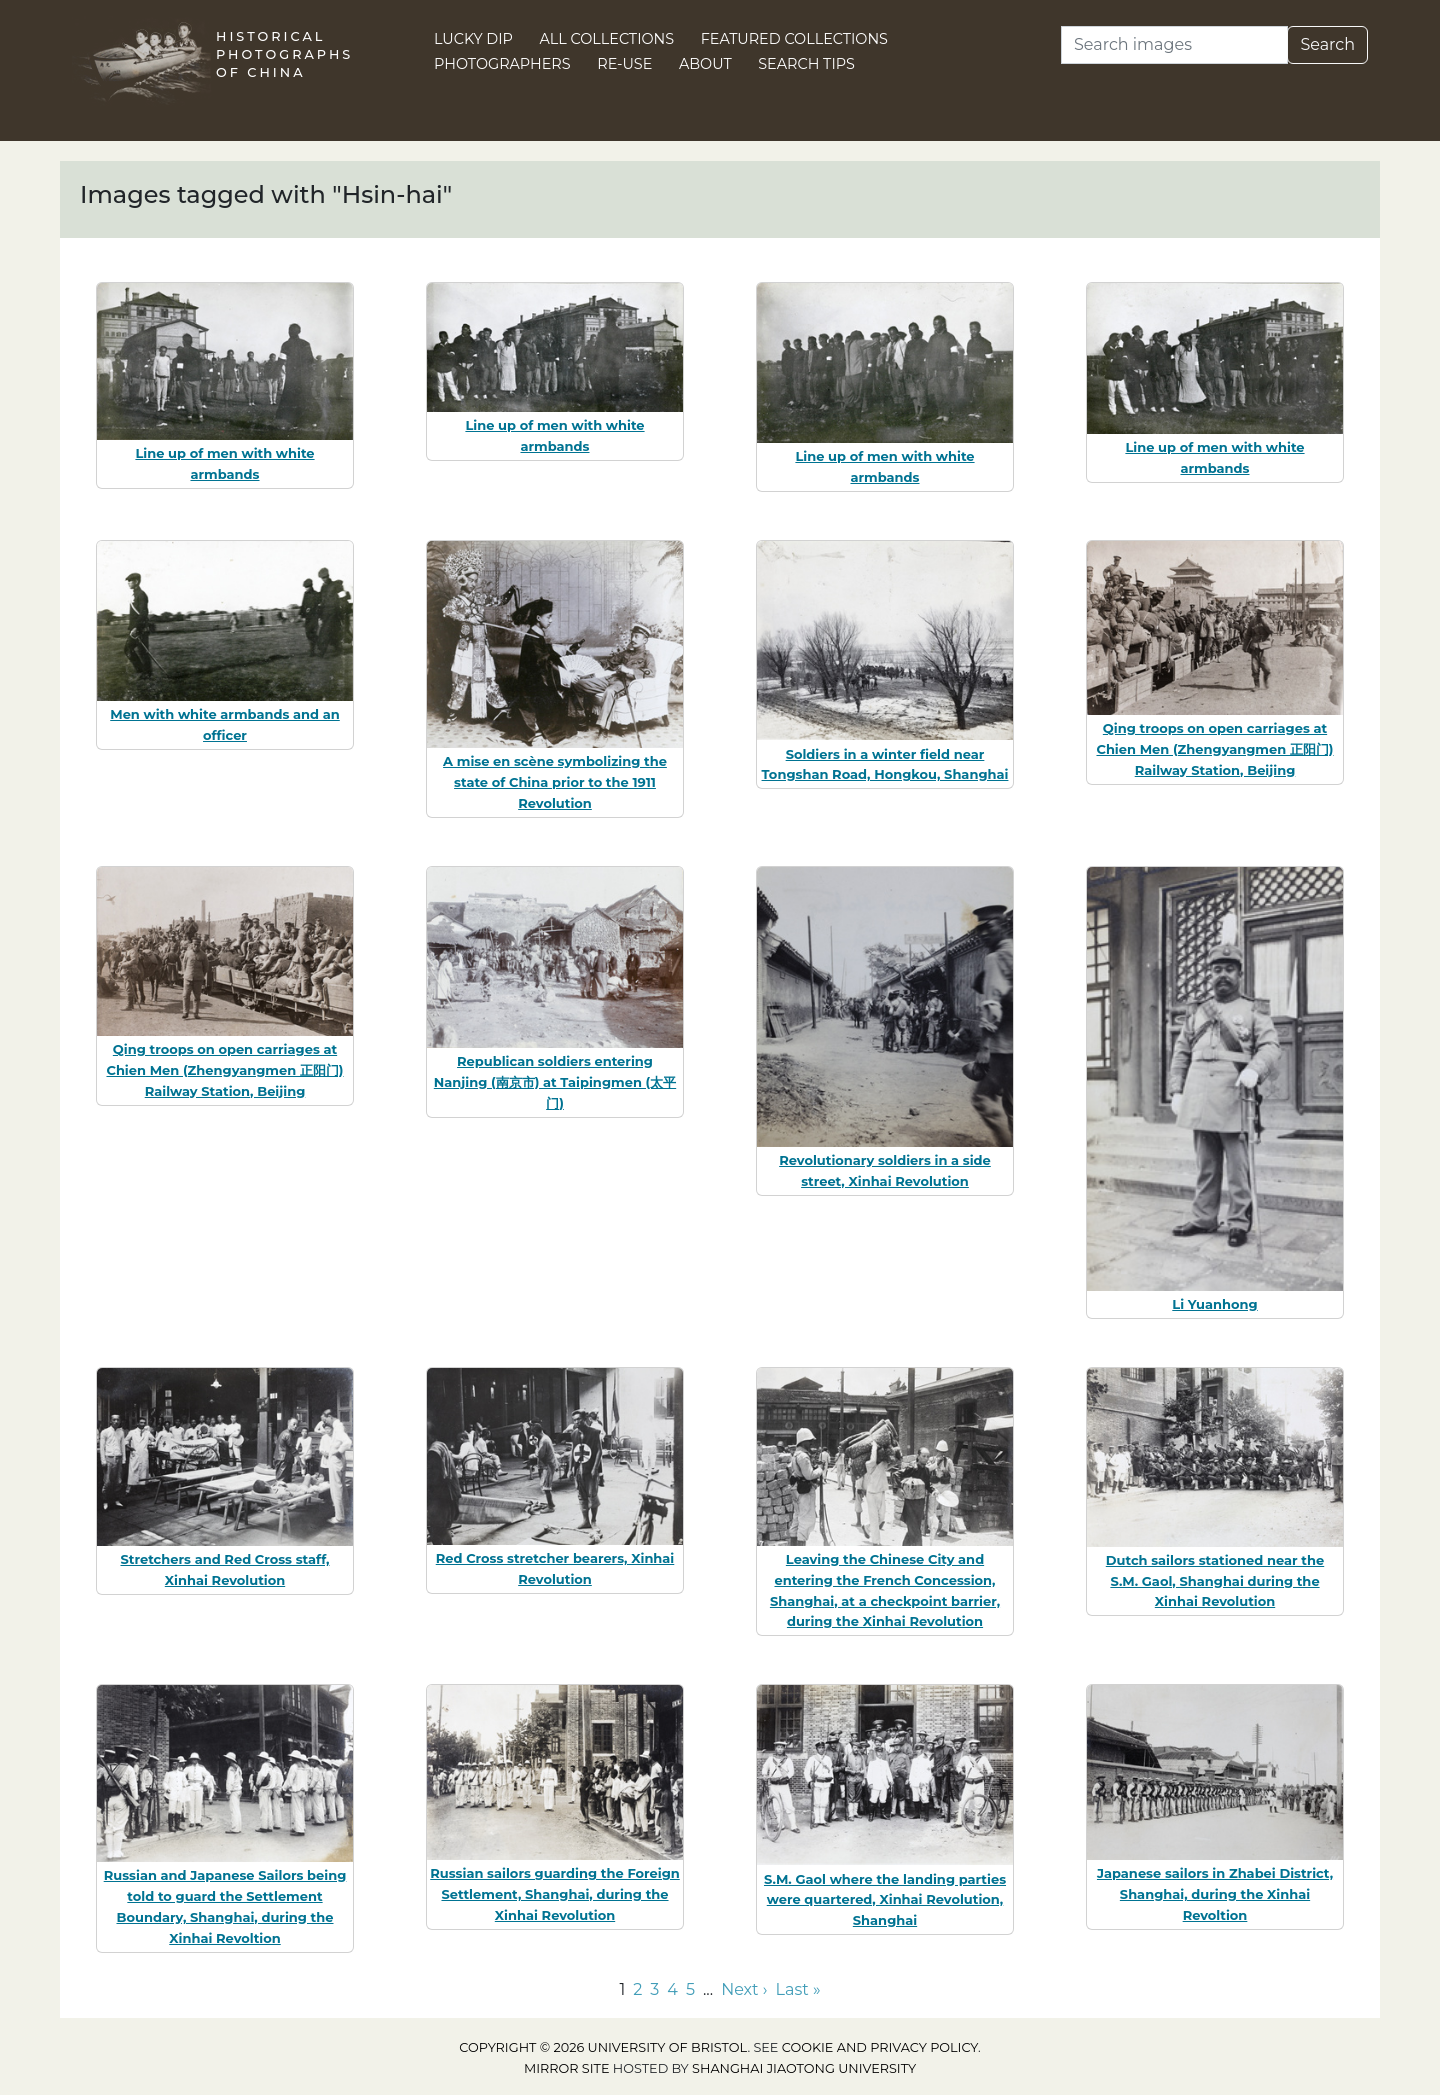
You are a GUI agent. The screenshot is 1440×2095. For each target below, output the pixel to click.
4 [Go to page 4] (672, 1989)
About (705, 64)
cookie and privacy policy (880, 2047)
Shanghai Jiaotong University (804, 2068)
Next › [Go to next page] (744, 1989)
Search (1327, 44)
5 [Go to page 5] (690, 1989)
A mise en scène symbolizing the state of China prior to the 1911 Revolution (555, 782)
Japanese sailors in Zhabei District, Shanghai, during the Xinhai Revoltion (1215, 1894)
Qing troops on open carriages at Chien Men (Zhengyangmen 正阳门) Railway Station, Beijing (1214, 749)
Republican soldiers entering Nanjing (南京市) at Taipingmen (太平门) (555, 1082)
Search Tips (806, 64)
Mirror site (567, 2068)
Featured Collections (794, 39)
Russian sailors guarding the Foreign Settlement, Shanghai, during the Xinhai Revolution (555, 1894)
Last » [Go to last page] (798, 1989)
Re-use (624, 64)
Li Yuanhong (1214, 1304)
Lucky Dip (473, 39)
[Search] (1174, 45)
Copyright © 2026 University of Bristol (603, 2047)
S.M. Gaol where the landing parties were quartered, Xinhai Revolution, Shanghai (885, 1900)
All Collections (607, 39)
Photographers (502, 64)
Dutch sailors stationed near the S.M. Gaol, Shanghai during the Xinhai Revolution (1215, 1581)
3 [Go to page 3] (654, 1989)
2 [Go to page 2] (637, 1989)
